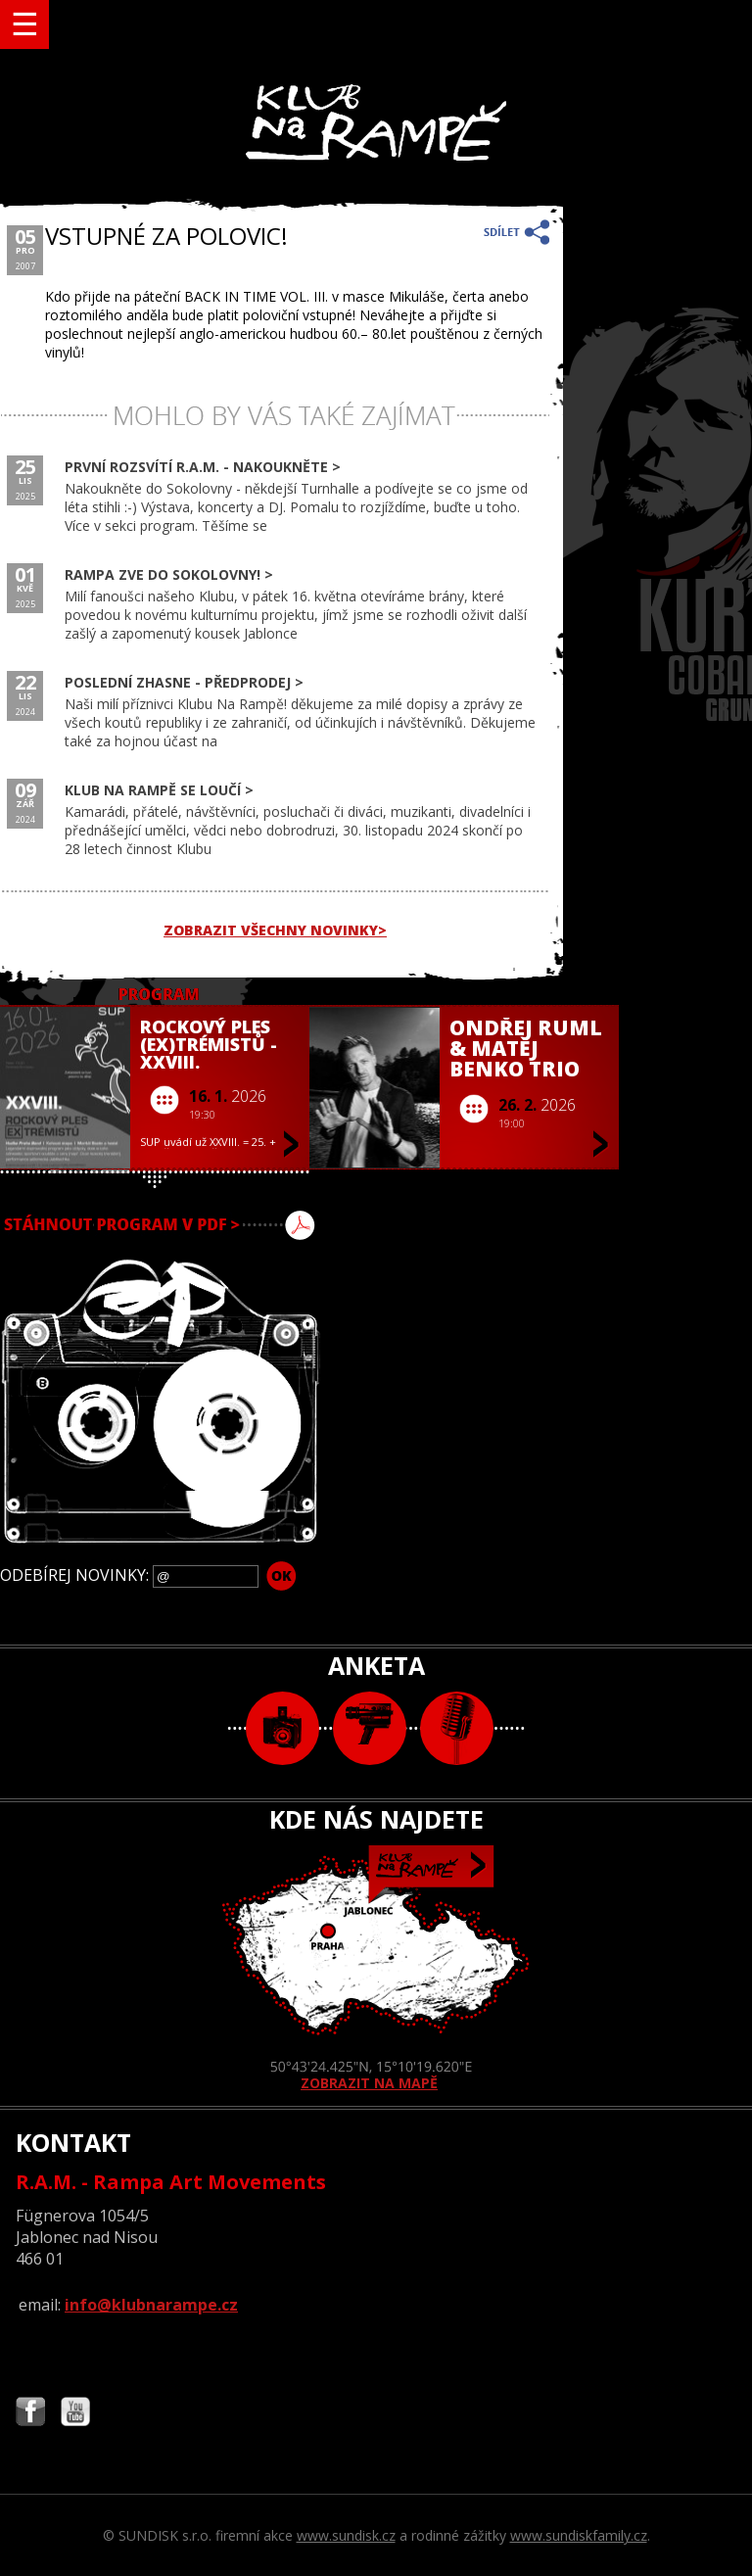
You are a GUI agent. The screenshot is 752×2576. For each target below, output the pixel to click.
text (457, 1728)
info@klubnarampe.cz (151, 2304)
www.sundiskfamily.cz (578, 2535)
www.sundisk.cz (346, 2535)
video (369, 1728)
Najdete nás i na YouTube (75, 2414)
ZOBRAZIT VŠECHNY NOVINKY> (275, 930)
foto (282, 1728)
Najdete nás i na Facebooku (30, 2414)
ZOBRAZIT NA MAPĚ (376, 1968)
